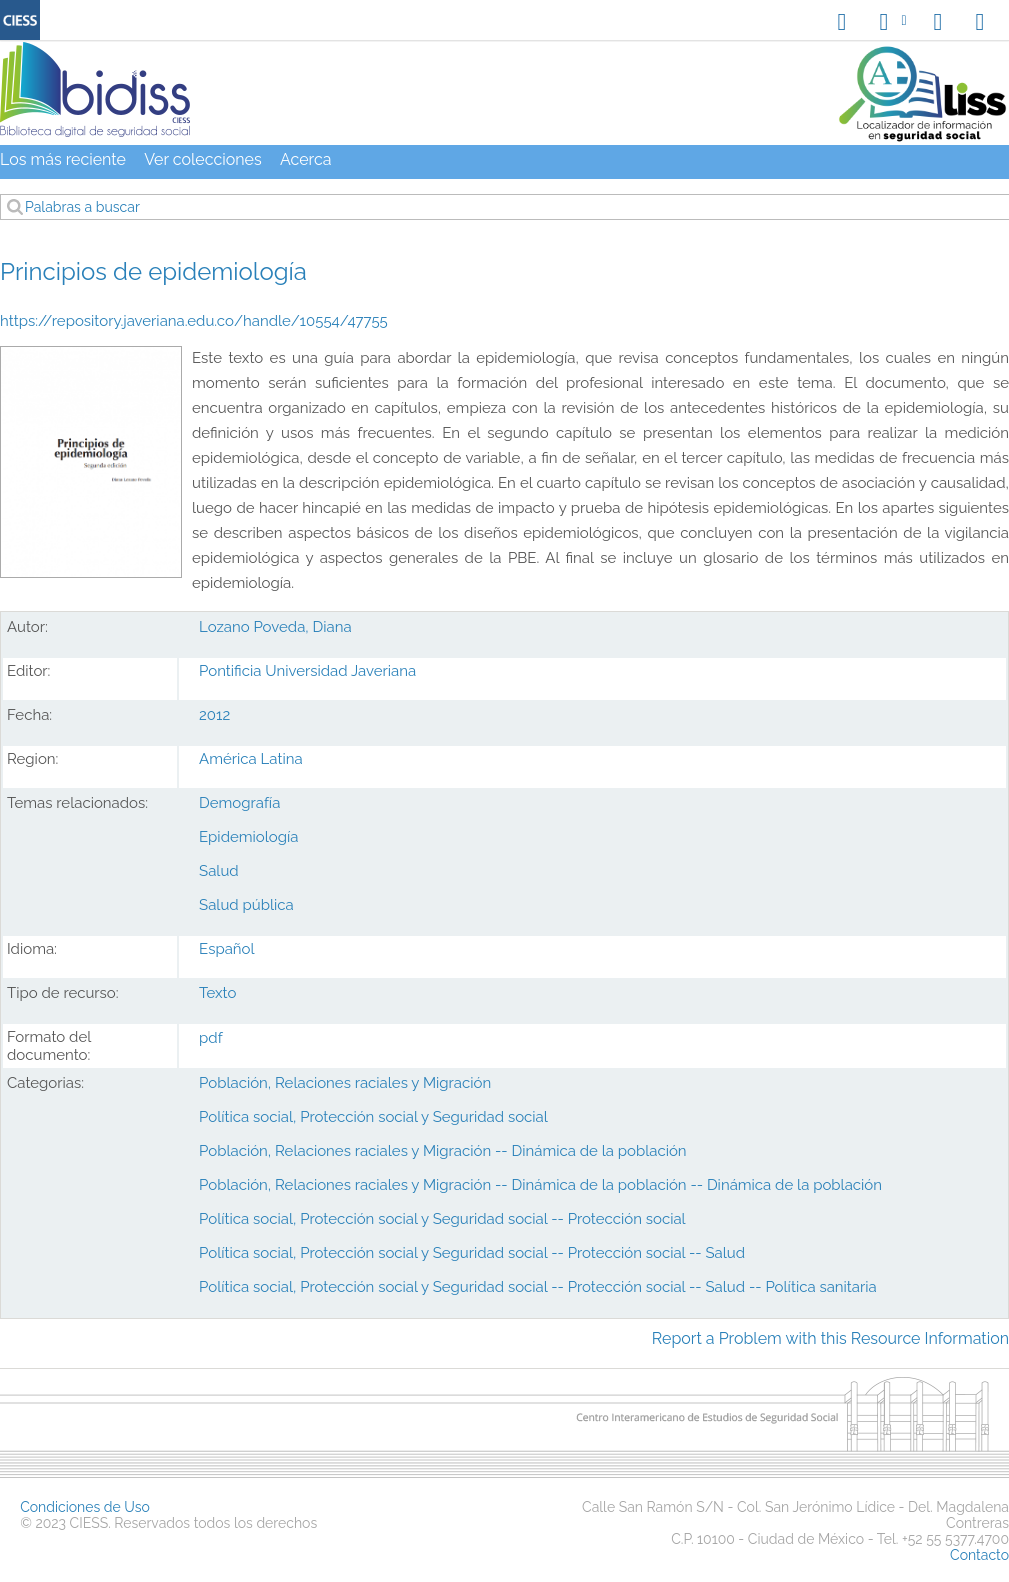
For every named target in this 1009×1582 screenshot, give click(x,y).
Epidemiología (248, 837)
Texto (217, 993)
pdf (211, 1038)
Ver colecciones (202, 159)
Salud (219, 871)
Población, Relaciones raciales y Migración (345, 1083)
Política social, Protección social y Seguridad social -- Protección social (442, 1219)
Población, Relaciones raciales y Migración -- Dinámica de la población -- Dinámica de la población (540, 1185)
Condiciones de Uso (85, 1507)
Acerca (306, 159)
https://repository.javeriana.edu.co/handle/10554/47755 (194, 321)
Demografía (239, 803)
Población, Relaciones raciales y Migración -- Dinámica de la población (443, 1151)
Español (227, 949)
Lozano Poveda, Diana (275, 627)
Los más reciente (63, 159)
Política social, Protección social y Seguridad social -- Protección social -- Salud (472, 1253)
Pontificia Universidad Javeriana (307, 671)
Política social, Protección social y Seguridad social (373, 1117)
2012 (214, 715)
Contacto (979, 1555)
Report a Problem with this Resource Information (830, 1338)
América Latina (251, 759)
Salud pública (246, 905)
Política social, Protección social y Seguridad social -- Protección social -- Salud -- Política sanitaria (538, 1287)
